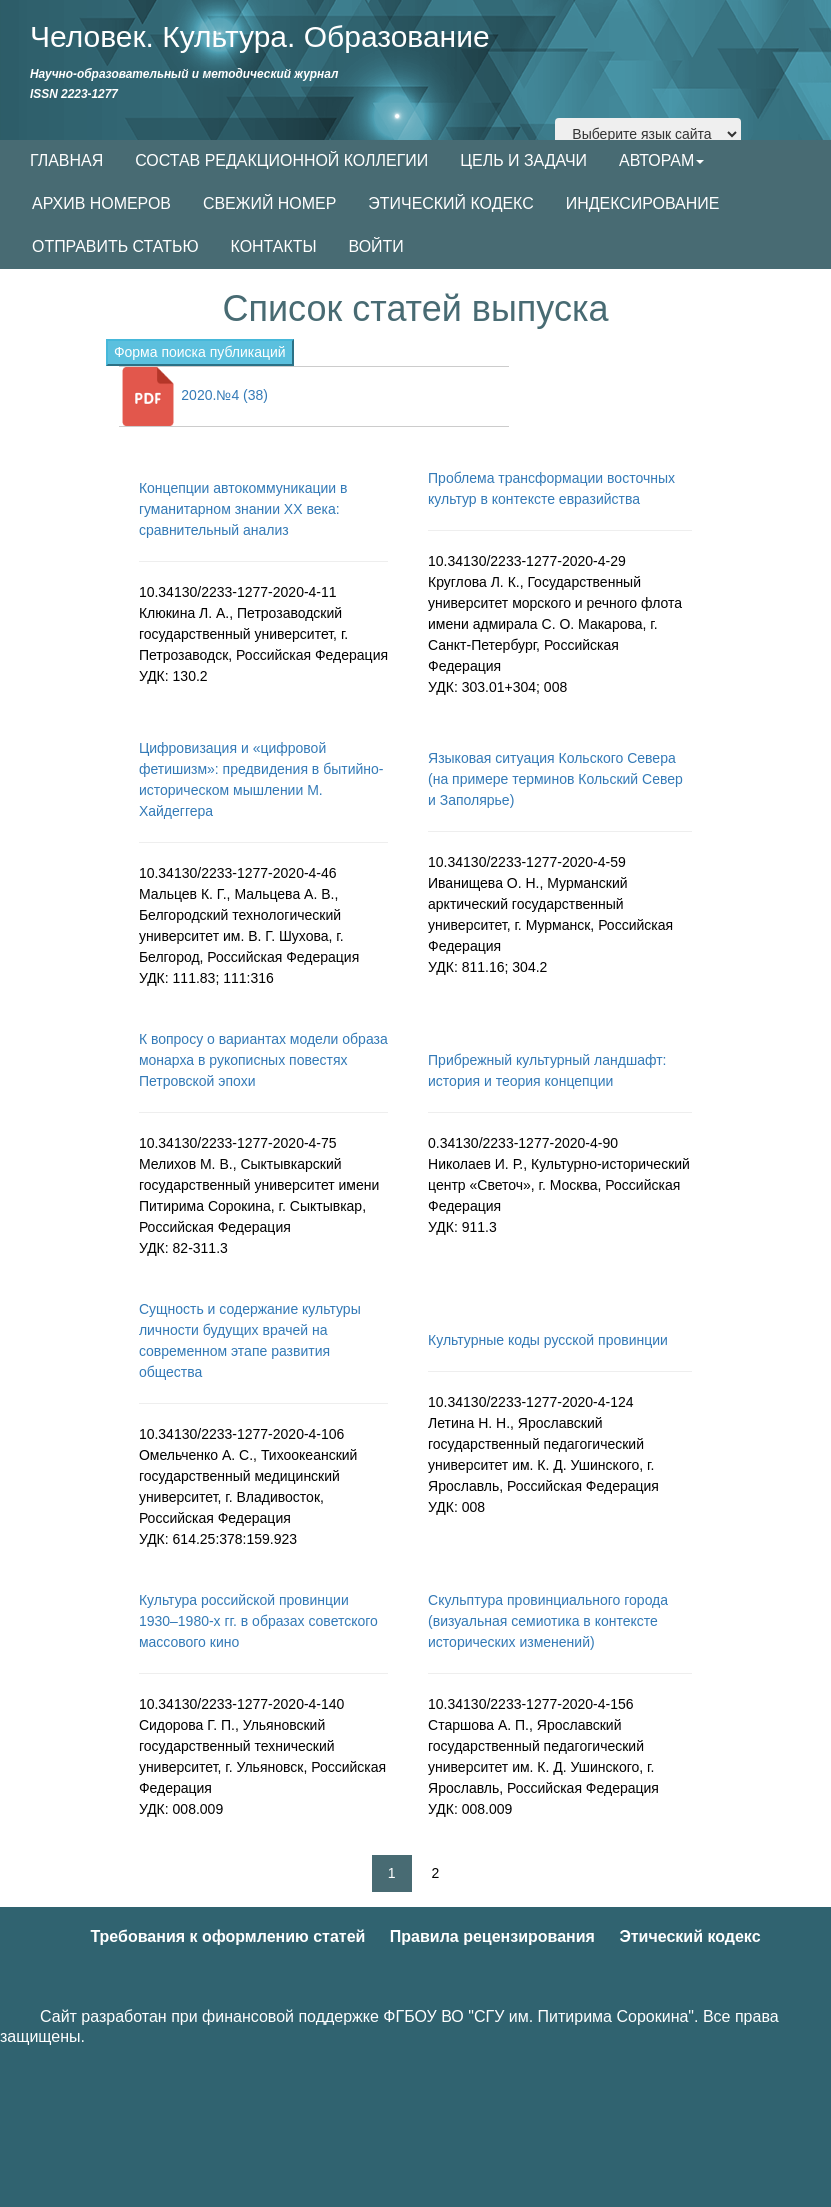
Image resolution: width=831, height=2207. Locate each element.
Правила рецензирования (492, 1936)
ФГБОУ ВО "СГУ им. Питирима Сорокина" (538, 2016)
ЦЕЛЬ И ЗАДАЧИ (523, 160)
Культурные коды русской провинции (548, 1340)
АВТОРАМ (661, 160)
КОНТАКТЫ (274, 246)
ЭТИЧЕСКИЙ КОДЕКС (450, 203)
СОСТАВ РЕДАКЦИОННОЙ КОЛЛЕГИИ (281, 160)
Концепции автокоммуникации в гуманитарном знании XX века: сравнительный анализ (243, 509)
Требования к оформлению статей (227, 1936)
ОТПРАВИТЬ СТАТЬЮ (115, 246)
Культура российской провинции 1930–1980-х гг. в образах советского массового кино (258, 1621)
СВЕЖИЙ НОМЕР (269, 203)
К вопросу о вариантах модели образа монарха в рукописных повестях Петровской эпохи (263, 1060)
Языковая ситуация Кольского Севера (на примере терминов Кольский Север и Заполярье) (555, 779)
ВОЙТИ (376, 246)
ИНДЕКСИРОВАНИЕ (643, 203)
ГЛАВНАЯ (66, 160)
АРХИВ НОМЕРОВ (101, 203)
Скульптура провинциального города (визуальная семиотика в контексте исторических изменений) (548, 1621)
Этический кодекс (689, 1936)
